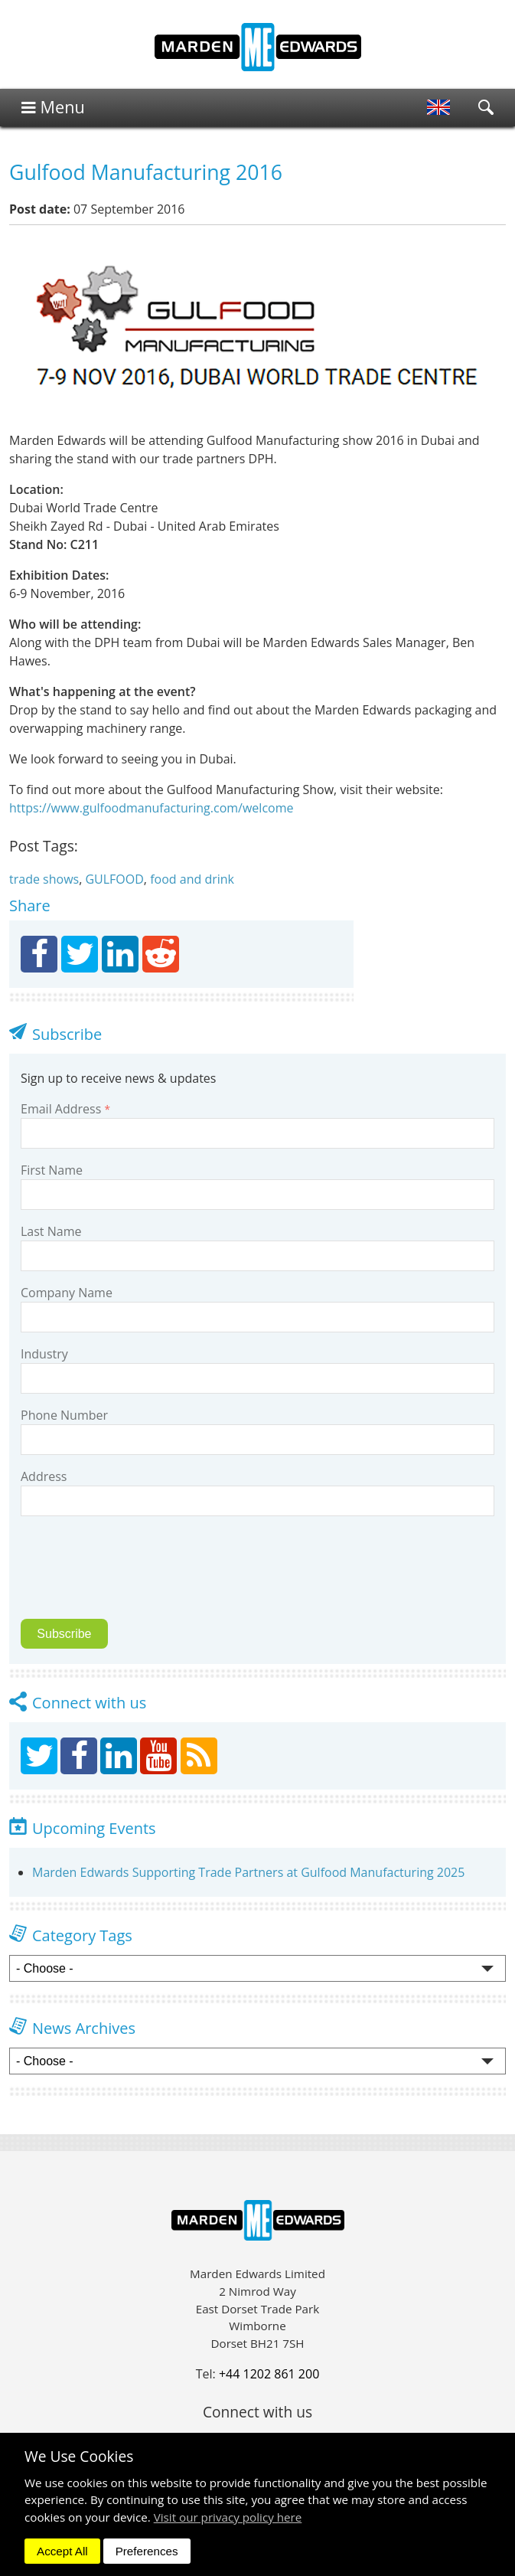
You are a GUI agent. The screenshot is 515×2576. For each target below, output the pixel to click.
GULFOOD (114, 879)
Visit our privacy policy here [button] (228, 2517)
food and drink (192, 879)
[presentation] (127, 1577)
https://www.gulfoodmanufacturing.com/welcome (151, 807)
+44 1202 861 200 (269, 2373)
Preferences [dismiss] (147, 2551)
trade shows (44, 879)
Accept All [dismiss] (62, 2551)
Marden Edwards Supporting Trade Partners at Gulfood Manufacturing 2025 (248, 1872)
